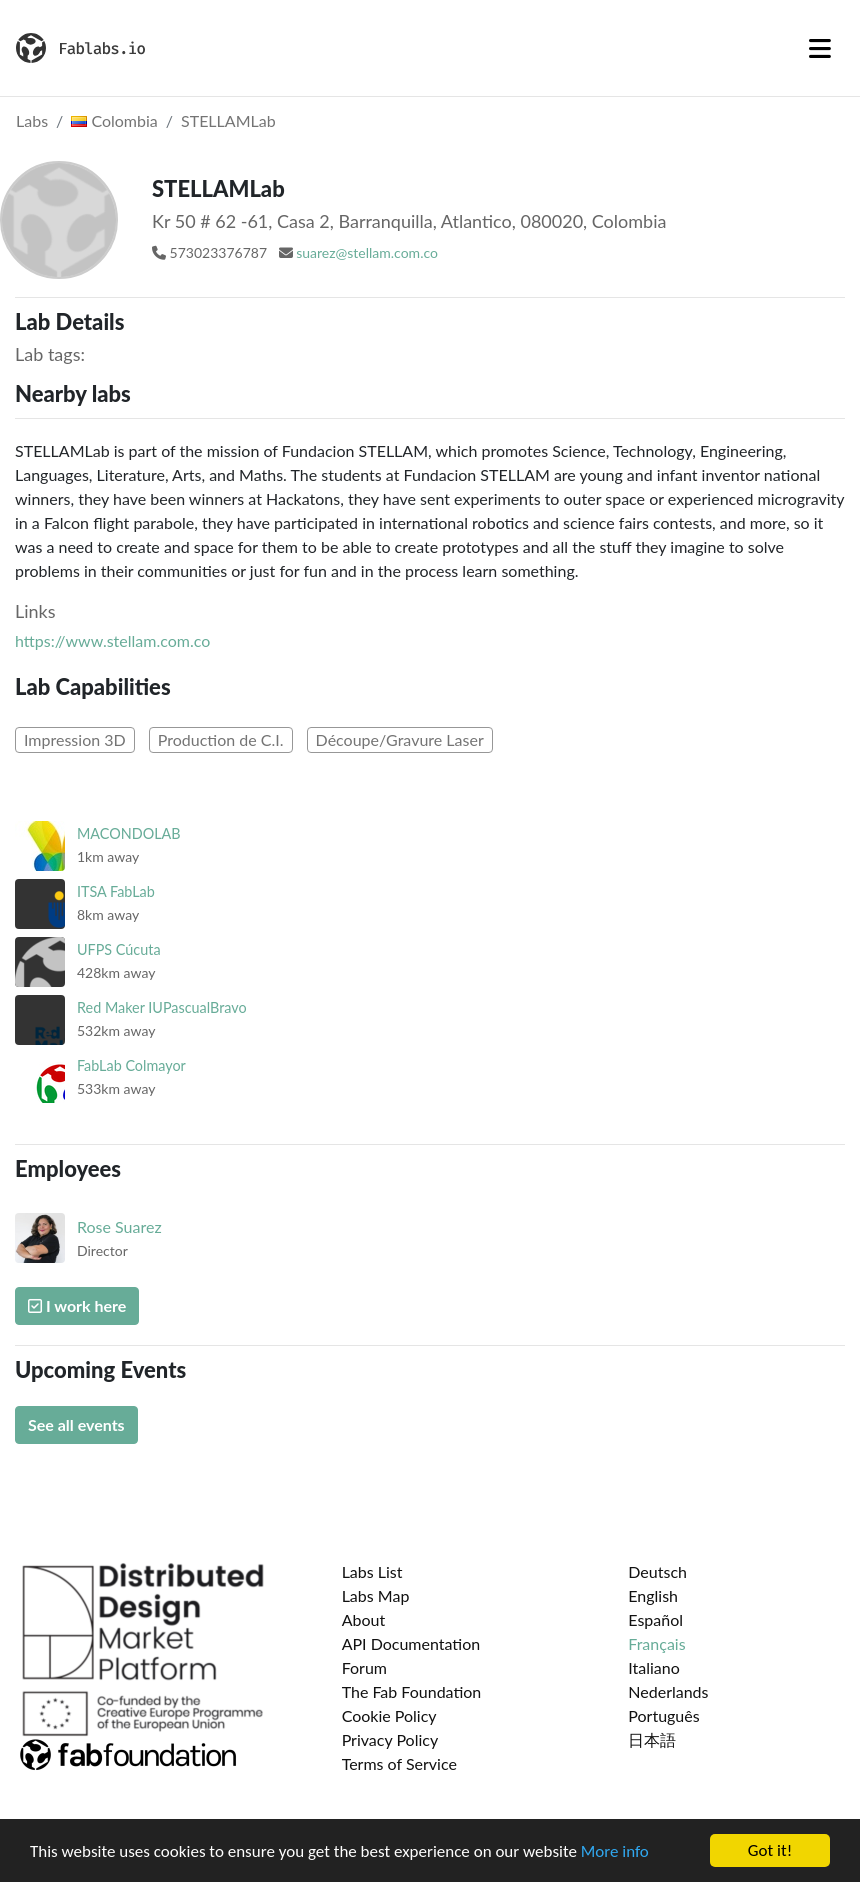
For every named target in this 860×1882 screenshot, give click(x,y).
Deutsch (657, 1571)
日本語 (652, 1739)
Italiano (654, 1667)
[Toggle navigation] (820, 48)
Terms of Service (399, 1763)
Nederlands (668, 1691)
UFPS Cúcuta (119, 949)
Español (655, 1619)
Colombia (114, 120)
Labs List (372, 1571)
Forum (364, 1667)
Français (656, 1643)
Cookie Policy (389, 1715)
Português (663, 1715)
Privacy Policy (390, 1739)
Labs (32, 120)
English (653, 1595)
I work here (77, 1305)
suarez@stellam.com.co (367, 252)
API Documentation (411, 1643)
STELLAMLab (228, 120)
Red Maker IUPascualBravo (162, 1007)
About (364, 1619)
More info (615, 1851)
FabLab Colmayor (131, 1065)
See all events (76, 1424)
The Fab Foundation (412, 1691)
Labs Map (376, 1595)
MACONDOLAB (129, 833)
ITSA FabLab (116, 891)
